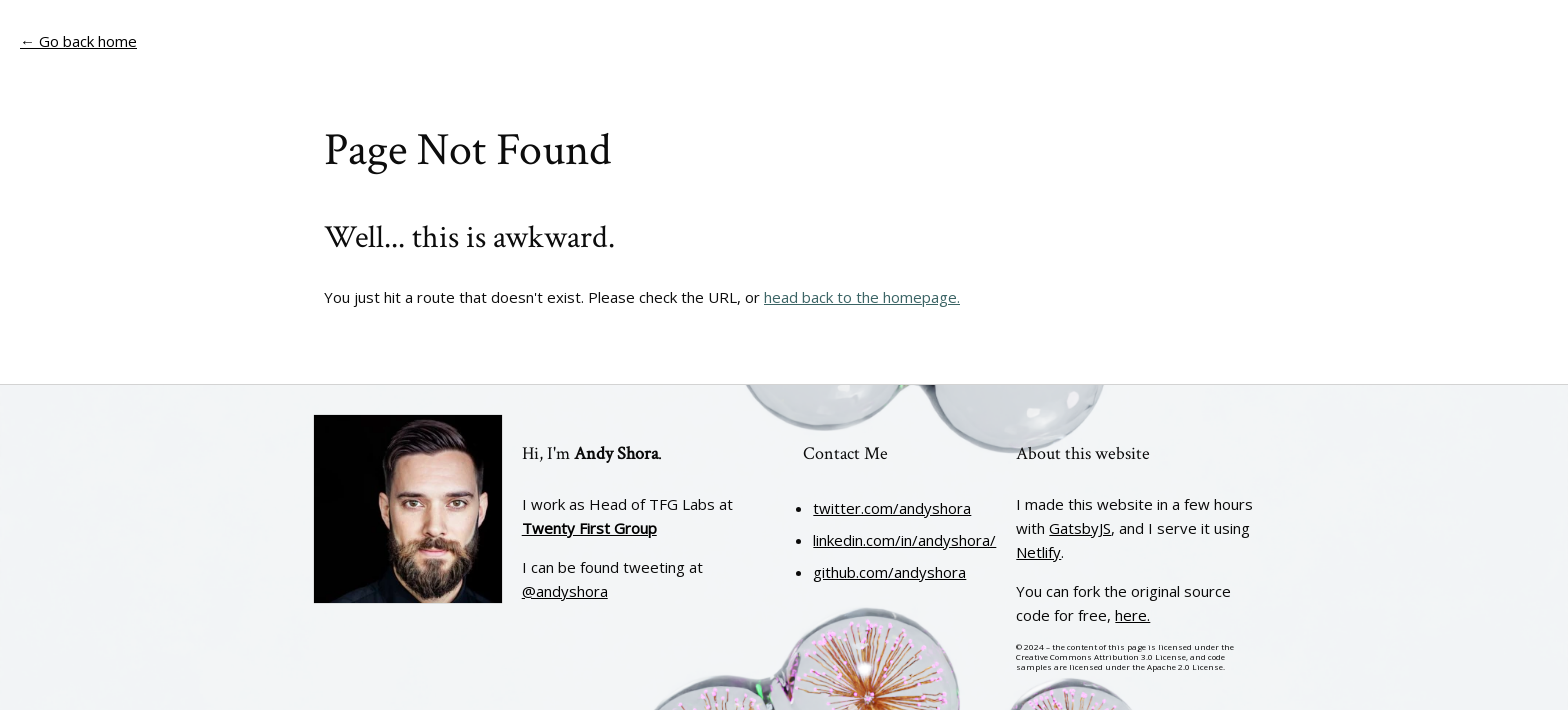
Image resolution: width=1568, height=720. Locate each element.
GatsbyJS (1080, 528)
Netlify (1038, 552)
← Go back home (78, 41)
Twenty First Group (589, 528)
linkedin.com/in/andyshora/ (904, 540)
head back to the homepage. (862, 297)
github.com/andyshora (889, 572)
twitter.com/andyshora (892, 508)
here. (1132, 615)
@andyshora (565, 591)
